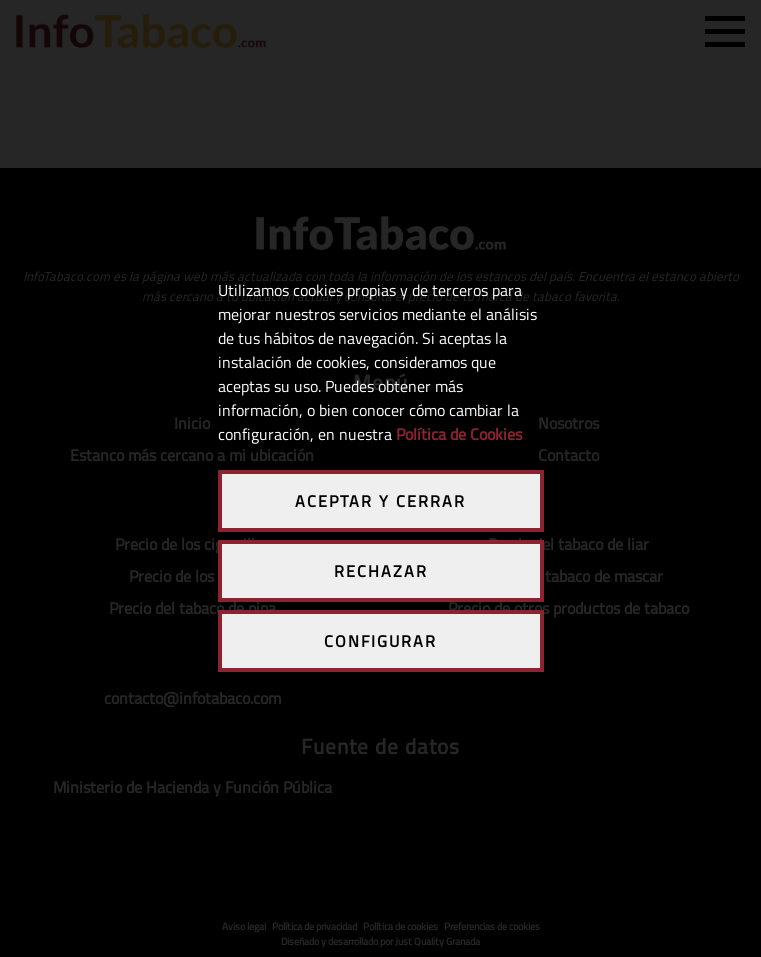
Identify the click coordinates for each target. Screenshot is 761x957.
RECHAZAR (381, 571)
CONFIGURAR (380, 641)
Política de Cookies (459, 434)
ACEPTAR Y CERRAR (380, 501)
